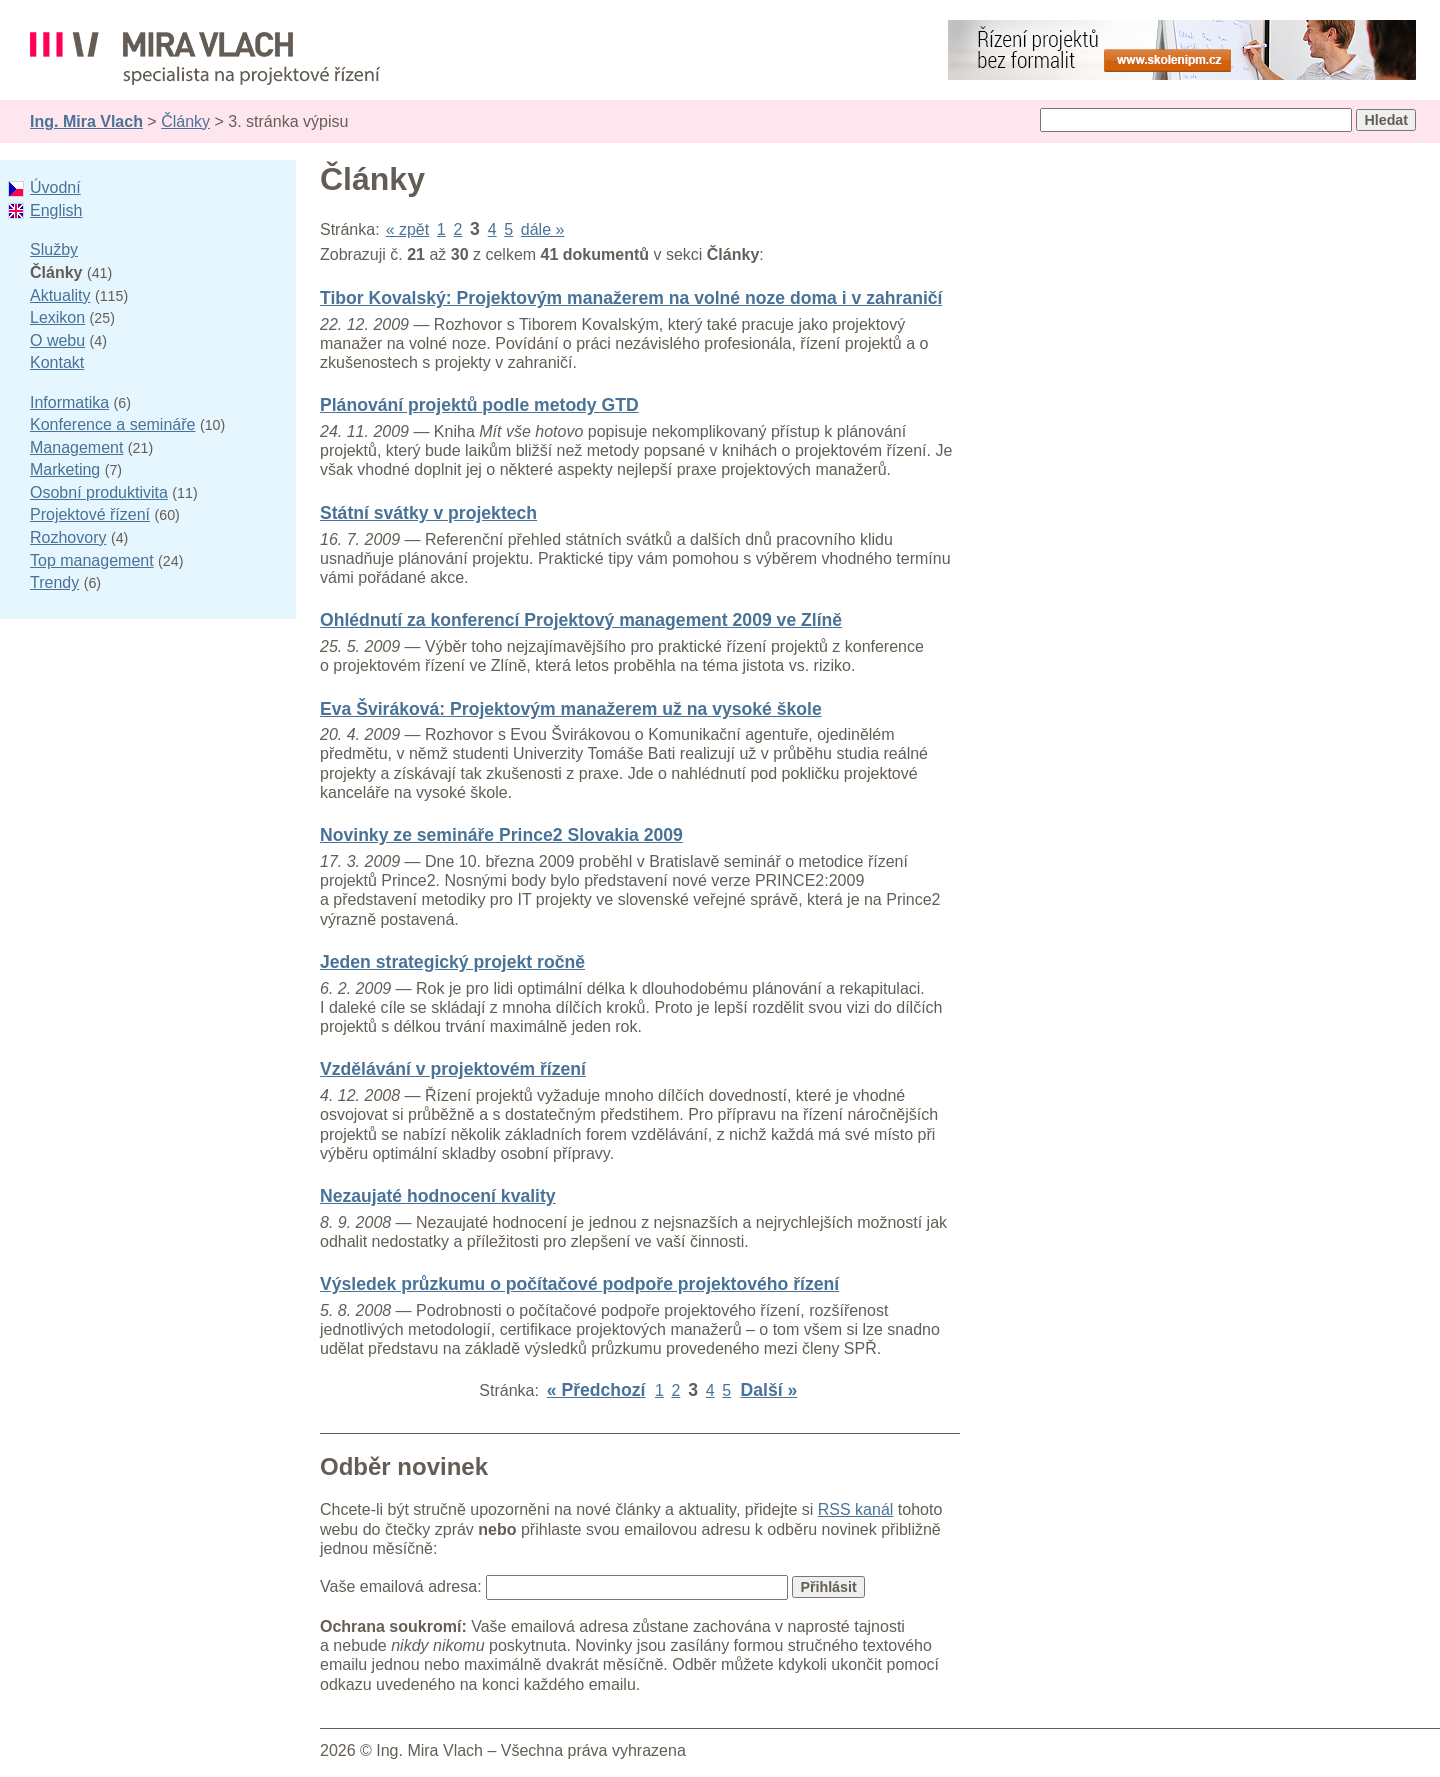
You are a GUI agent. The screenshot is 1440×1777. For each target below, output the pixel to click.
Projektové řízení (90, 514)
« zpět (408, 229)
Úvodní (55, 187)
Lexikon (57, 317)
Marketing (65, 469)
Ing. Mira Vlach (86, 121)
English (56, 210)
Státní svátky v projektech (428, 513)
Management (76, 447)
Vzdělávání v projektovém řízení (453, 1069)
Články (185, 121)
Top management (92, 560)
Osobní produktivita (99, 492)
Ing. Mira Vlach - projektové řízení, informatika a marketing (205, 58)
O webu (57, 340)
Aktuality (60, 295)
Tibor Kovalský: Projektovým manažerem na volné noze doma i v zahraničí (631, 298)
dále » (543, 229)
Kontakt (57, 362)
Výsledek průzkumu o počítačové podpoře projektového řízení (579, 1284)
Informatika (69, 402)
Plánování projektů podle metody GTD (479, 405)
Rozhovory (68, 537)
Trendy (54, 582)
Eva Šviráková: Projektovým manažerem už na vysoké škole (571, 709)
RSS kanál (856, 1509)
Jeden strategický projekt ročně (452, 962)
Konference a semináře (112, 424)
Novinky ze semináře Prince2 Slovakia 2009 (501, 835)
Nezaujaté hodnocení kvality (438, 1196)
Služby (54, 249)
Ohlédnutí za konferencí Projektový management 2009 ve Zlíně (581, 620)
